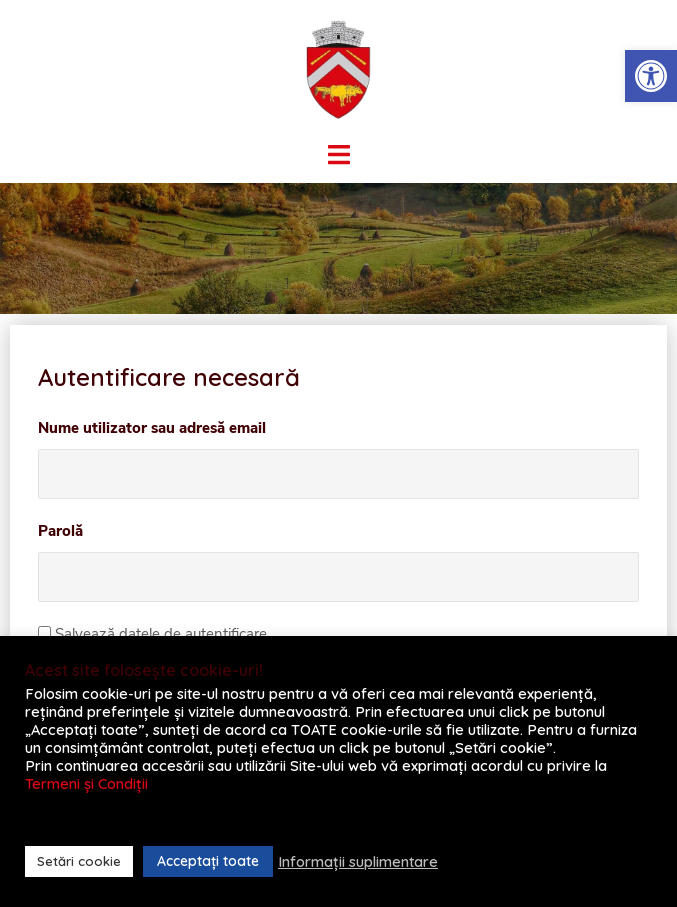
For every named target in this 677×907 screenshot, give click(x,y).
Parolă (60, 531)
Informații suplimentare (358, 862)
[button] (651, 76)
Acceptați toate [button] (208, 861)
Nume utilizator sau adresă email (152, 428)
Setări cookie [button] (79, 861)
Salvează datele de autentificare (152, 634)
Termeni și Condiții (86, 783)
